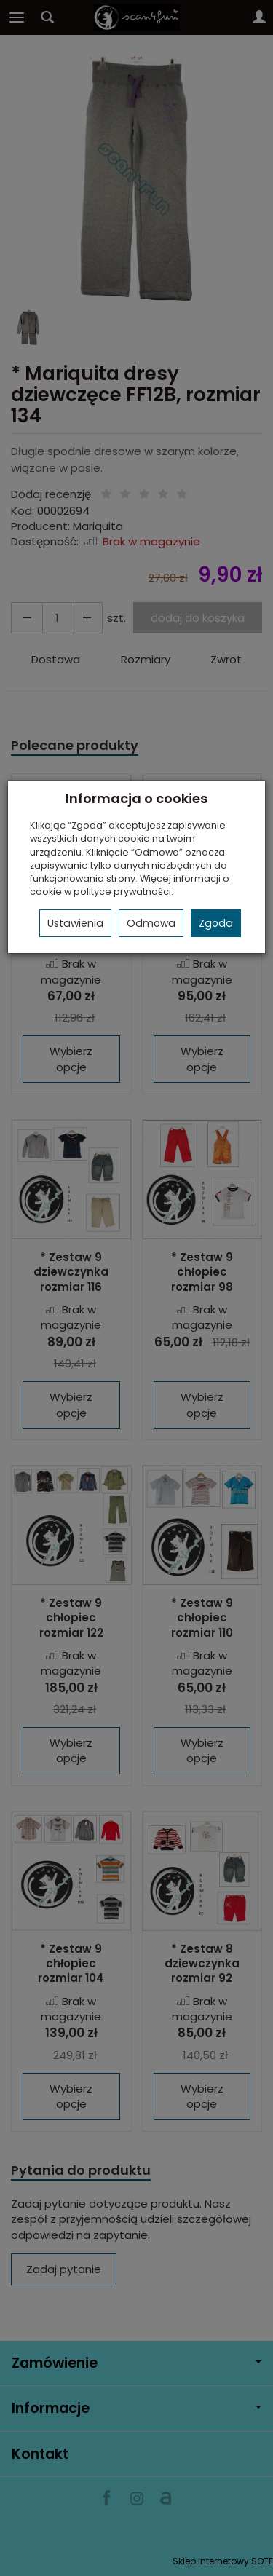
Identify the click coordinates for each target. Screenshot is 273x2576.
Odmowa (151, 923)
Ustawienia (75, 923)
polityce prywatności (122, 891)
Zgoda (216, 923)
